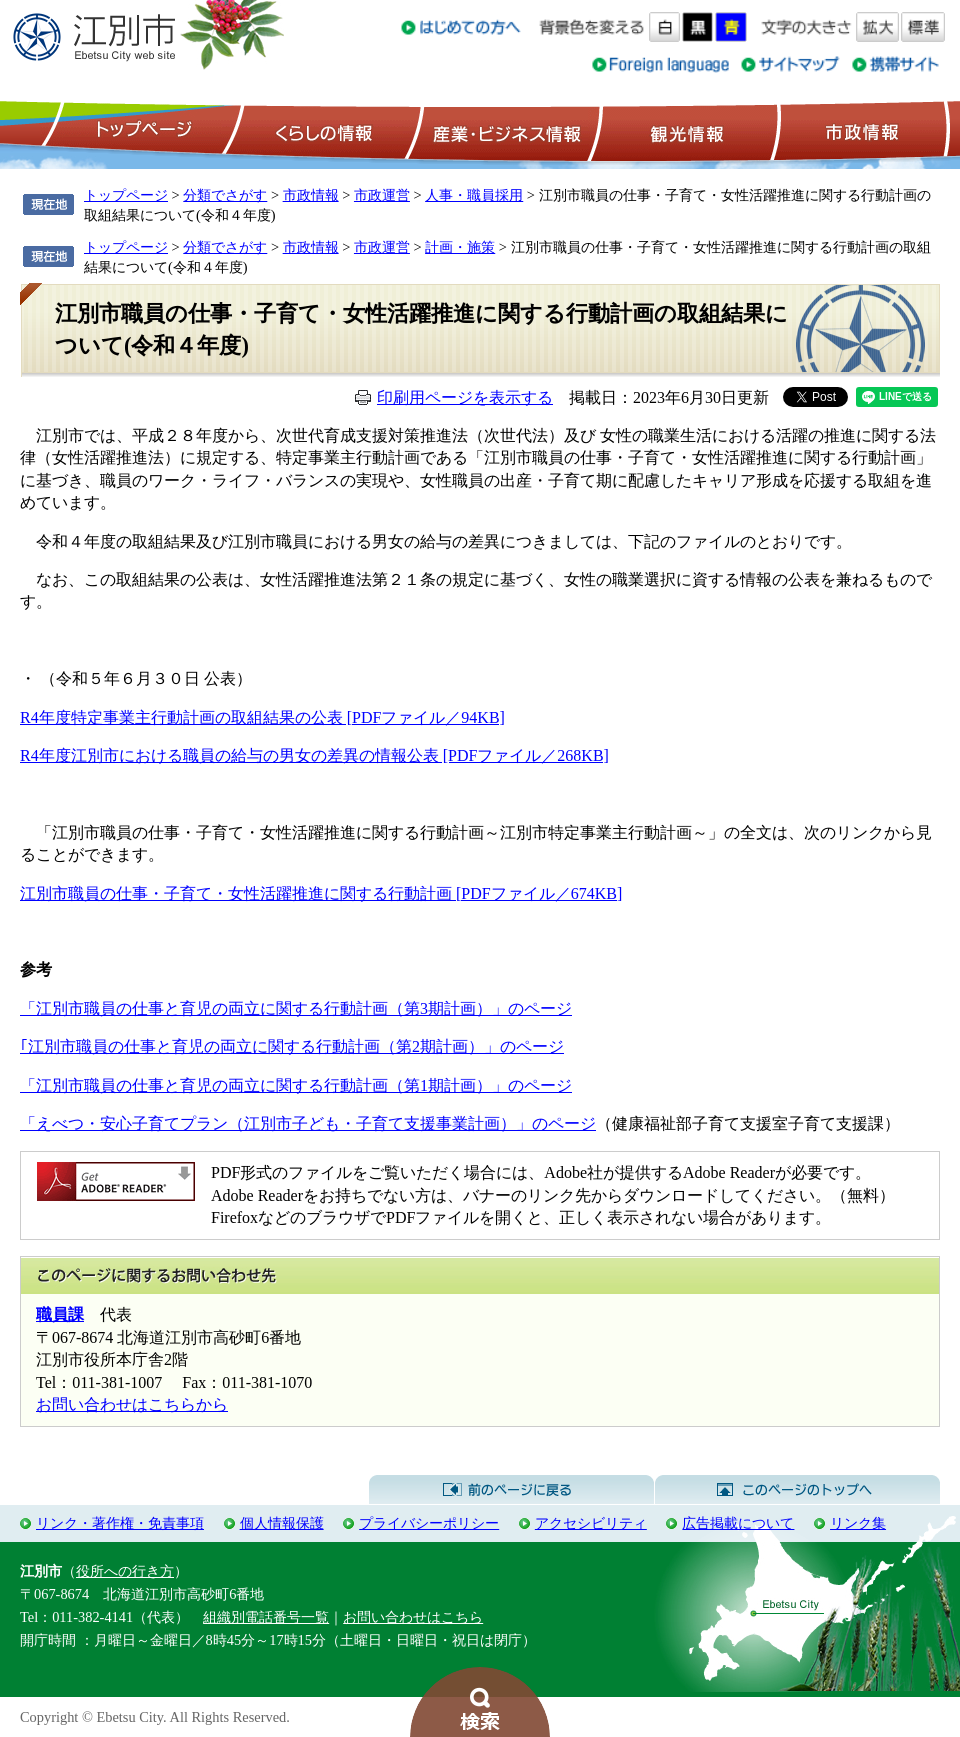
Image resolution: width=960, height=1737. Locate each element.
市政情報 (860, 131)
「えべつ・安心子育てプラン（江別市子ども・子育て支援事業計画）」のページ (308, 1123)
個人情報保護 (282, 1523)
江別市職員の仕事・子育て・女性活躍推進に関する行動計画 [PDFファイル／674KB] (321, 893)
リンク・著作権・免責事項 (120, 1523)
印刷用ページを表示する (465, 397)
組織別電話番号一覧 (266, 1617)
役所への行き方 (125, 1571)
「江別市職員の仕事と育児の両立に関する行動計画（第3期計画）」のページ (296, 1008)
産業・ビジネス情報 (503, 131)
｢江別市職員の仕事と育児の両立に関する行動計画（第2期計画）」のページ (292, 1046)
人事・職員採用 (474, 195)
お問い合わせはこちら (413, 1617)
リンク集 (858, 1523)
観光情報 (684, 131)
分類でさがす (225, 195)
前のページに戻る (511, 1490)
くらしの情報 (322, 131)
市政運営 (382, 195)
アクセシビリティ (591, 1523)
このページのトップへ (797, 1490)
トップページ (141, 131)
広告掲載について (738, 1523)
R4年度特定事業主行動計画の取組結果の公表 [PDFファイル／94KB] (262, 717)
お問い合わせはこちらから (132, 1404)
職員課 (60, 1314)
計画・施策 (460, 247)
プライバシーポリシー (429, 1523)
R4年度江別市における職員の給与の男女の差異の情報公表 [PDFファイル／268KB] (314, 755)
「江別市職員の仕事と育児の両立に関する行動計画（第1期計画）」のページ (296, 1085)
